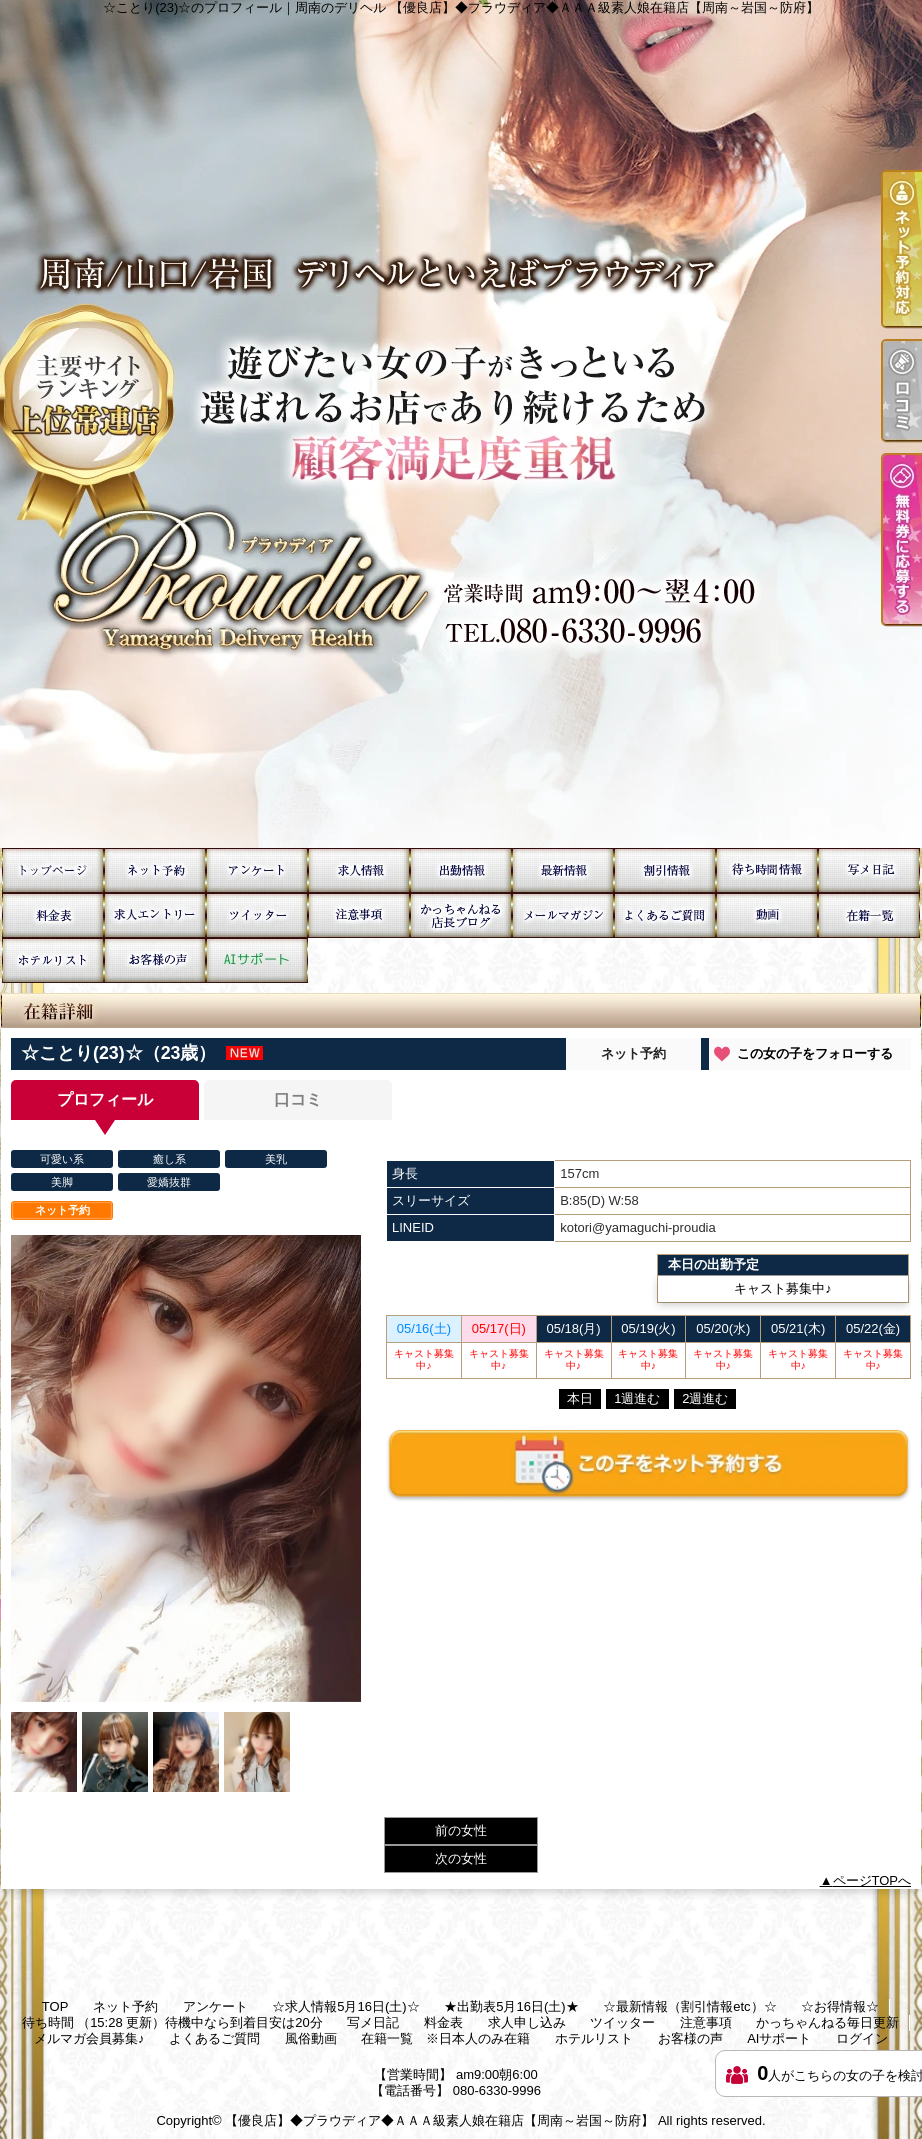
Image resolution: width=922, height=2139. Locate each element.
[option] (186, 1468)
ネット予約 (155, 870)
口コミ (298, 1099)
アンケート (257, 870)
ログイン (862, 2038)
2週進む (705, 1398)
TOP (53, 870)
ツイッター (257, 915)
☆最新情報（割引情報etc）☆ (563, 870)
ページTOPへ (872, 1880)
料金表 (53, 915)
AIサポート (257, 960)
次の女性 (461, 1858)
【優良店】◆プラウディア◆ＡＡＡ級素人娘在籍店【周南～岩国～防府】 (439, 2120)
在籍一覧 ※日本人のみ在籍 (869, 915)
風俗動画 (767, 915)
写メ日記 (869, 870)
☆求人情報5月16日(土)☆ (359, 870)
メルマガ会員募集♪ (563, 915)
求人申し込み (155, 915)
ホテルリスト (53, 960)
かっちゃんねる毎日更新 (461, 915)
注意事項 (359, 915)
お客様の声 (155, 960)
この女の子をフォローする (815, 1053)
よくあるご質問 (665, 915)
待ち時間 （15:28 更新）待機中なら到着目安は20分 (767, 870)
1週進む (637, 1398)
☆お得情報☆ (665, 870)
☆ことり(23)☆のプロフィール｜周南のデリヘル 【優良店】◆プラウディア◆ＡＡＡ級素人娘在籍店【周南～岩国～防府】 (461, 424)
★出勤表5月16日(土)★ (461, 870)
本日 (580, 1398)
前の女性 (461, 1830)
